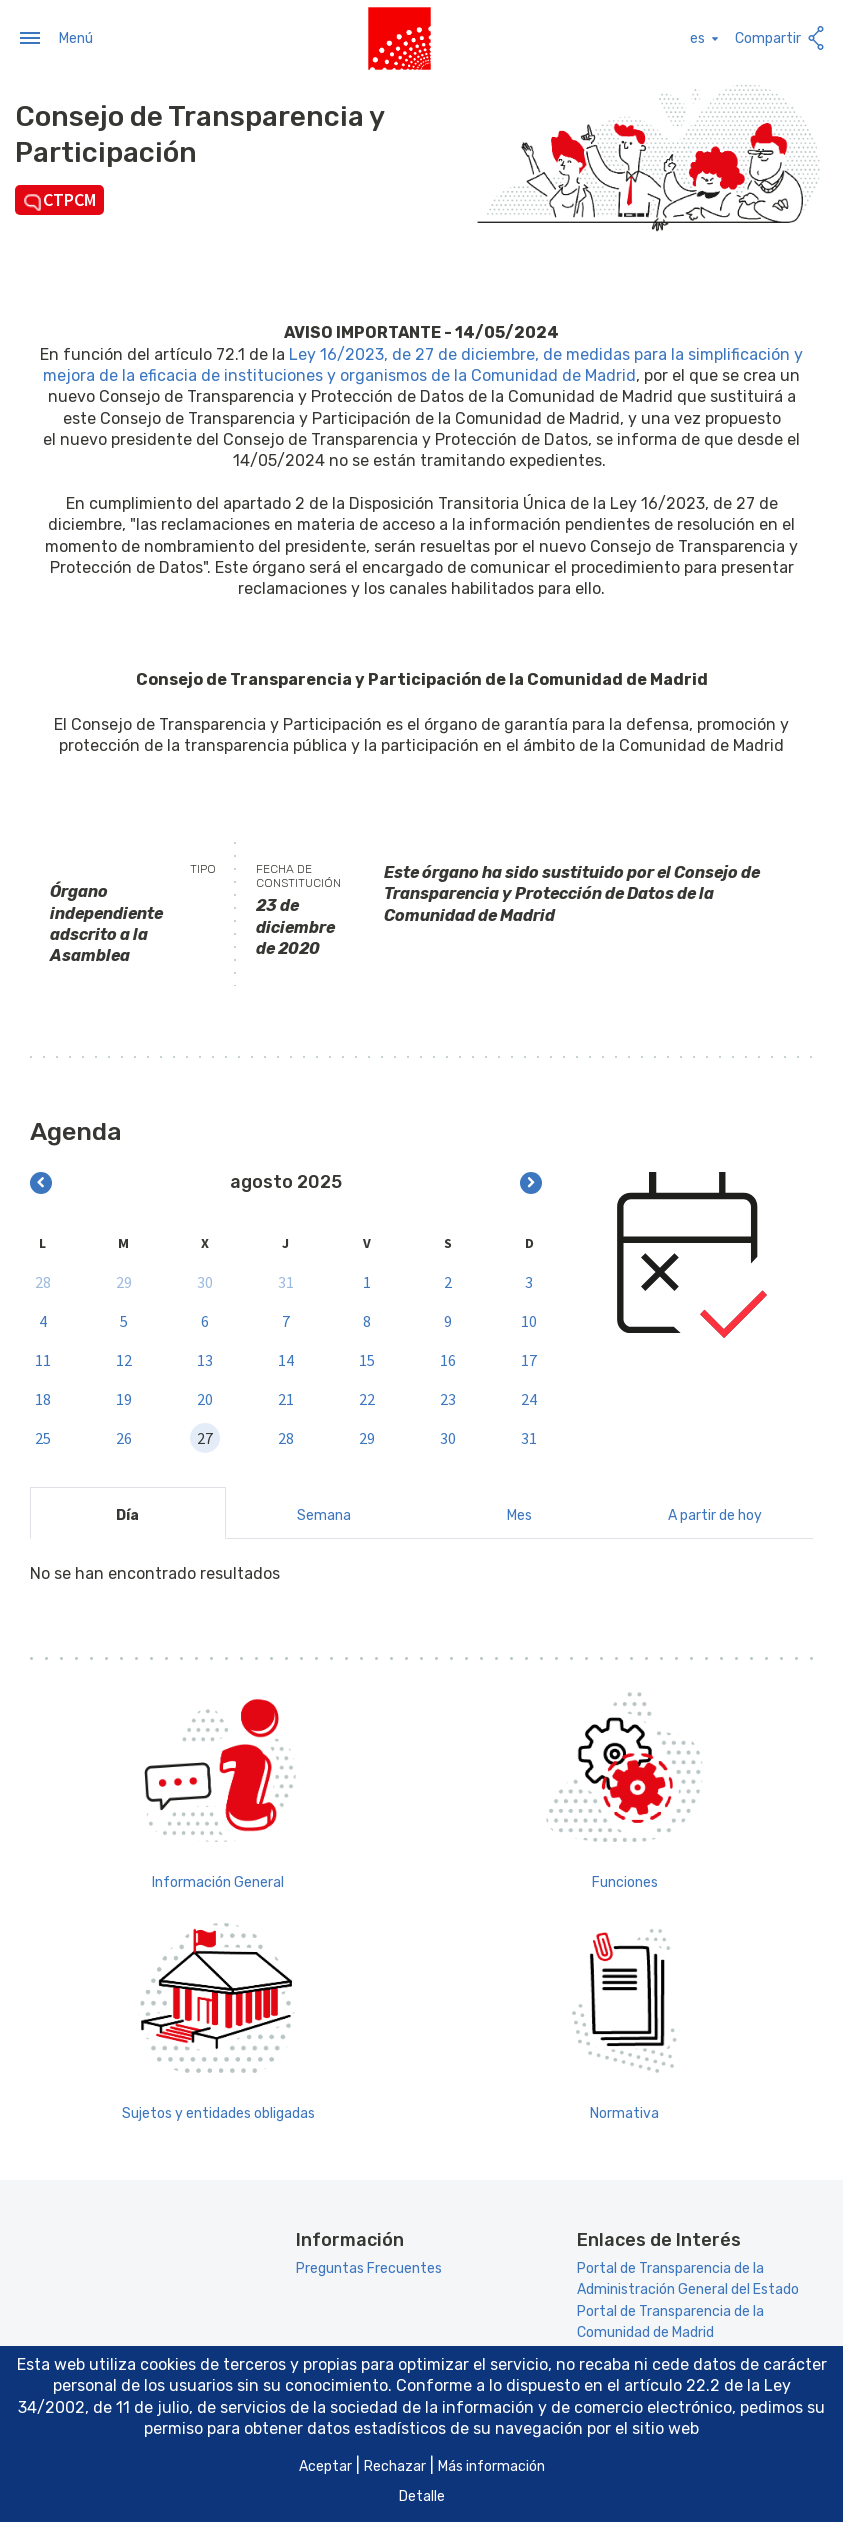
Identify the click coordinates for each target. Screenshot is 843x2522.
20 (205, 1397)
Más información (491, 2466)
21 (286, 1397)
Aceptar (325, 2466)
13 (205, 1358)
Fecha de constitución (298, 874)
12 (124, 1358)
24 (529, 1397)
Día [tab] (127, 1513)
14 (286, 1358)
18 (43, 1397)
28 (43, 1280)
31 (286, 1280)
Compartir (781, 36)
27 (205, 1436)
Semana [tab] (324, 1513)
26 (124, 1436)
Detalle (422, 2496)
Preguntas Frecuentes (369, 2266)
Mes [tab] (519, 1513)
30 (205, 1280)
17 (529, 1358)
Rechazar (395, 2466)
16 (448, 1358)
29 (124, 1280)
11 (43, 1358)
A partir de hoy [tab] (715, 1513)
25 (43, 1436)
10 (529, 1319)
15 (367, 1358)
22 (367, 1397)
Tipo (203, 867)
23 (448, 1397)
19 (124, 1397)
